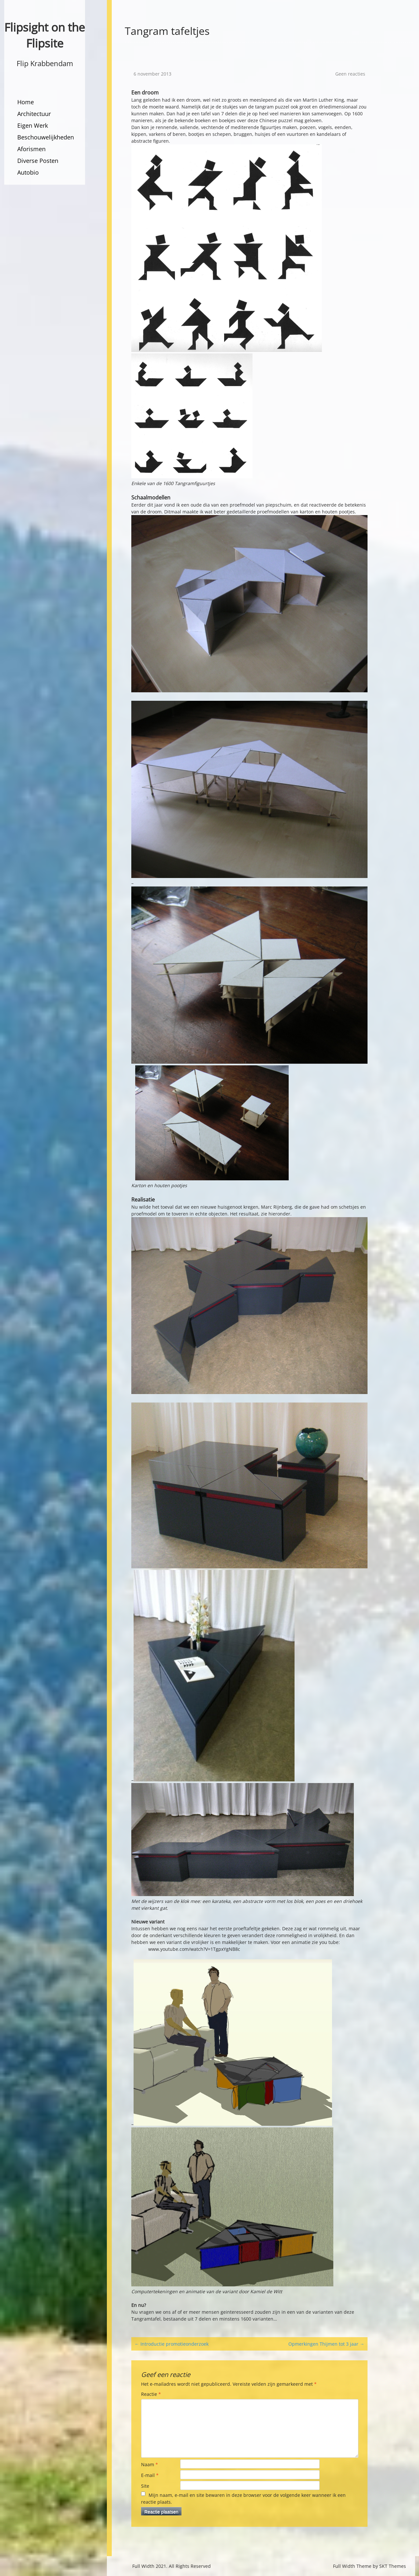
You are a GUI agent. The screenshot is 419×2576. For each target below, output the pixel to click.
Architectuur (34, 114)
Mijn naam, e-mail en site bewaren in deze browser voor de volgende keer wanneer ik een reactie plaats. (243, 2498)
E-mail (150, 2475)
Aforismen (31, 149)
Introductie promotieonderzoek (172, 2344)
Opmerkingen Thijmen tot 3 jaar (326, 2344)
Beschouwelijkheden (45, 137)
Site (145, 2486)
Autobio (28, 172)
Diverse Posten (37, 161)
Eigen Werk (32, 125)
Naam (149, 2464)
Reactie (151, 2394)
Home (25, 102)
